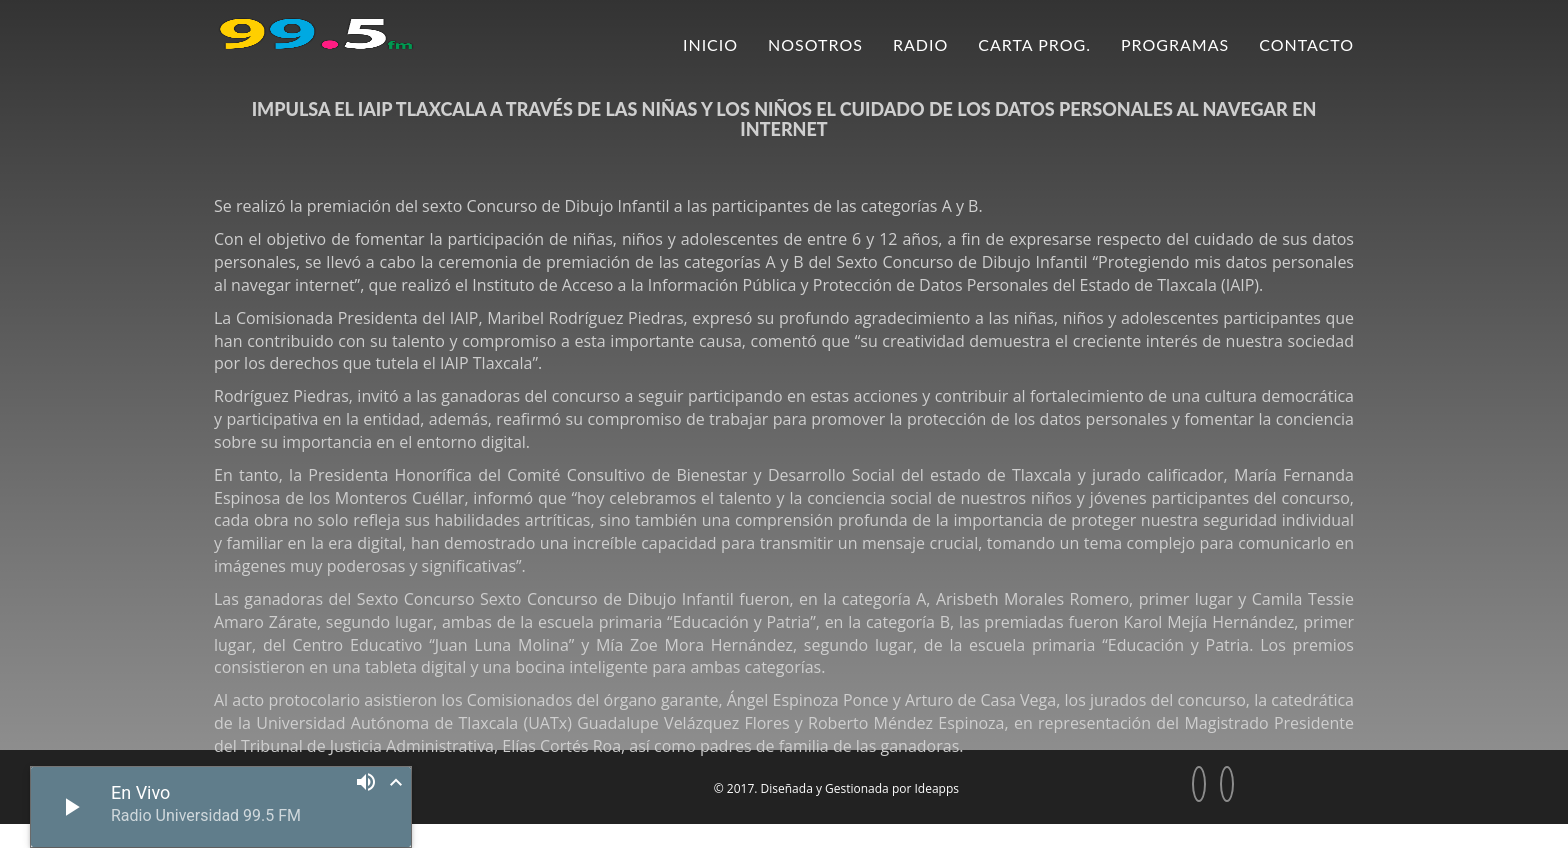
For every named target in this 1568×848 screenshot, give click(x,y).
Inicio (710, 44)
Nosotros (815, 44)
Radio (920, 44)
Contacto (1306, 44)
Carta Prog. (1034, 44)
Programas (1175, 44)
